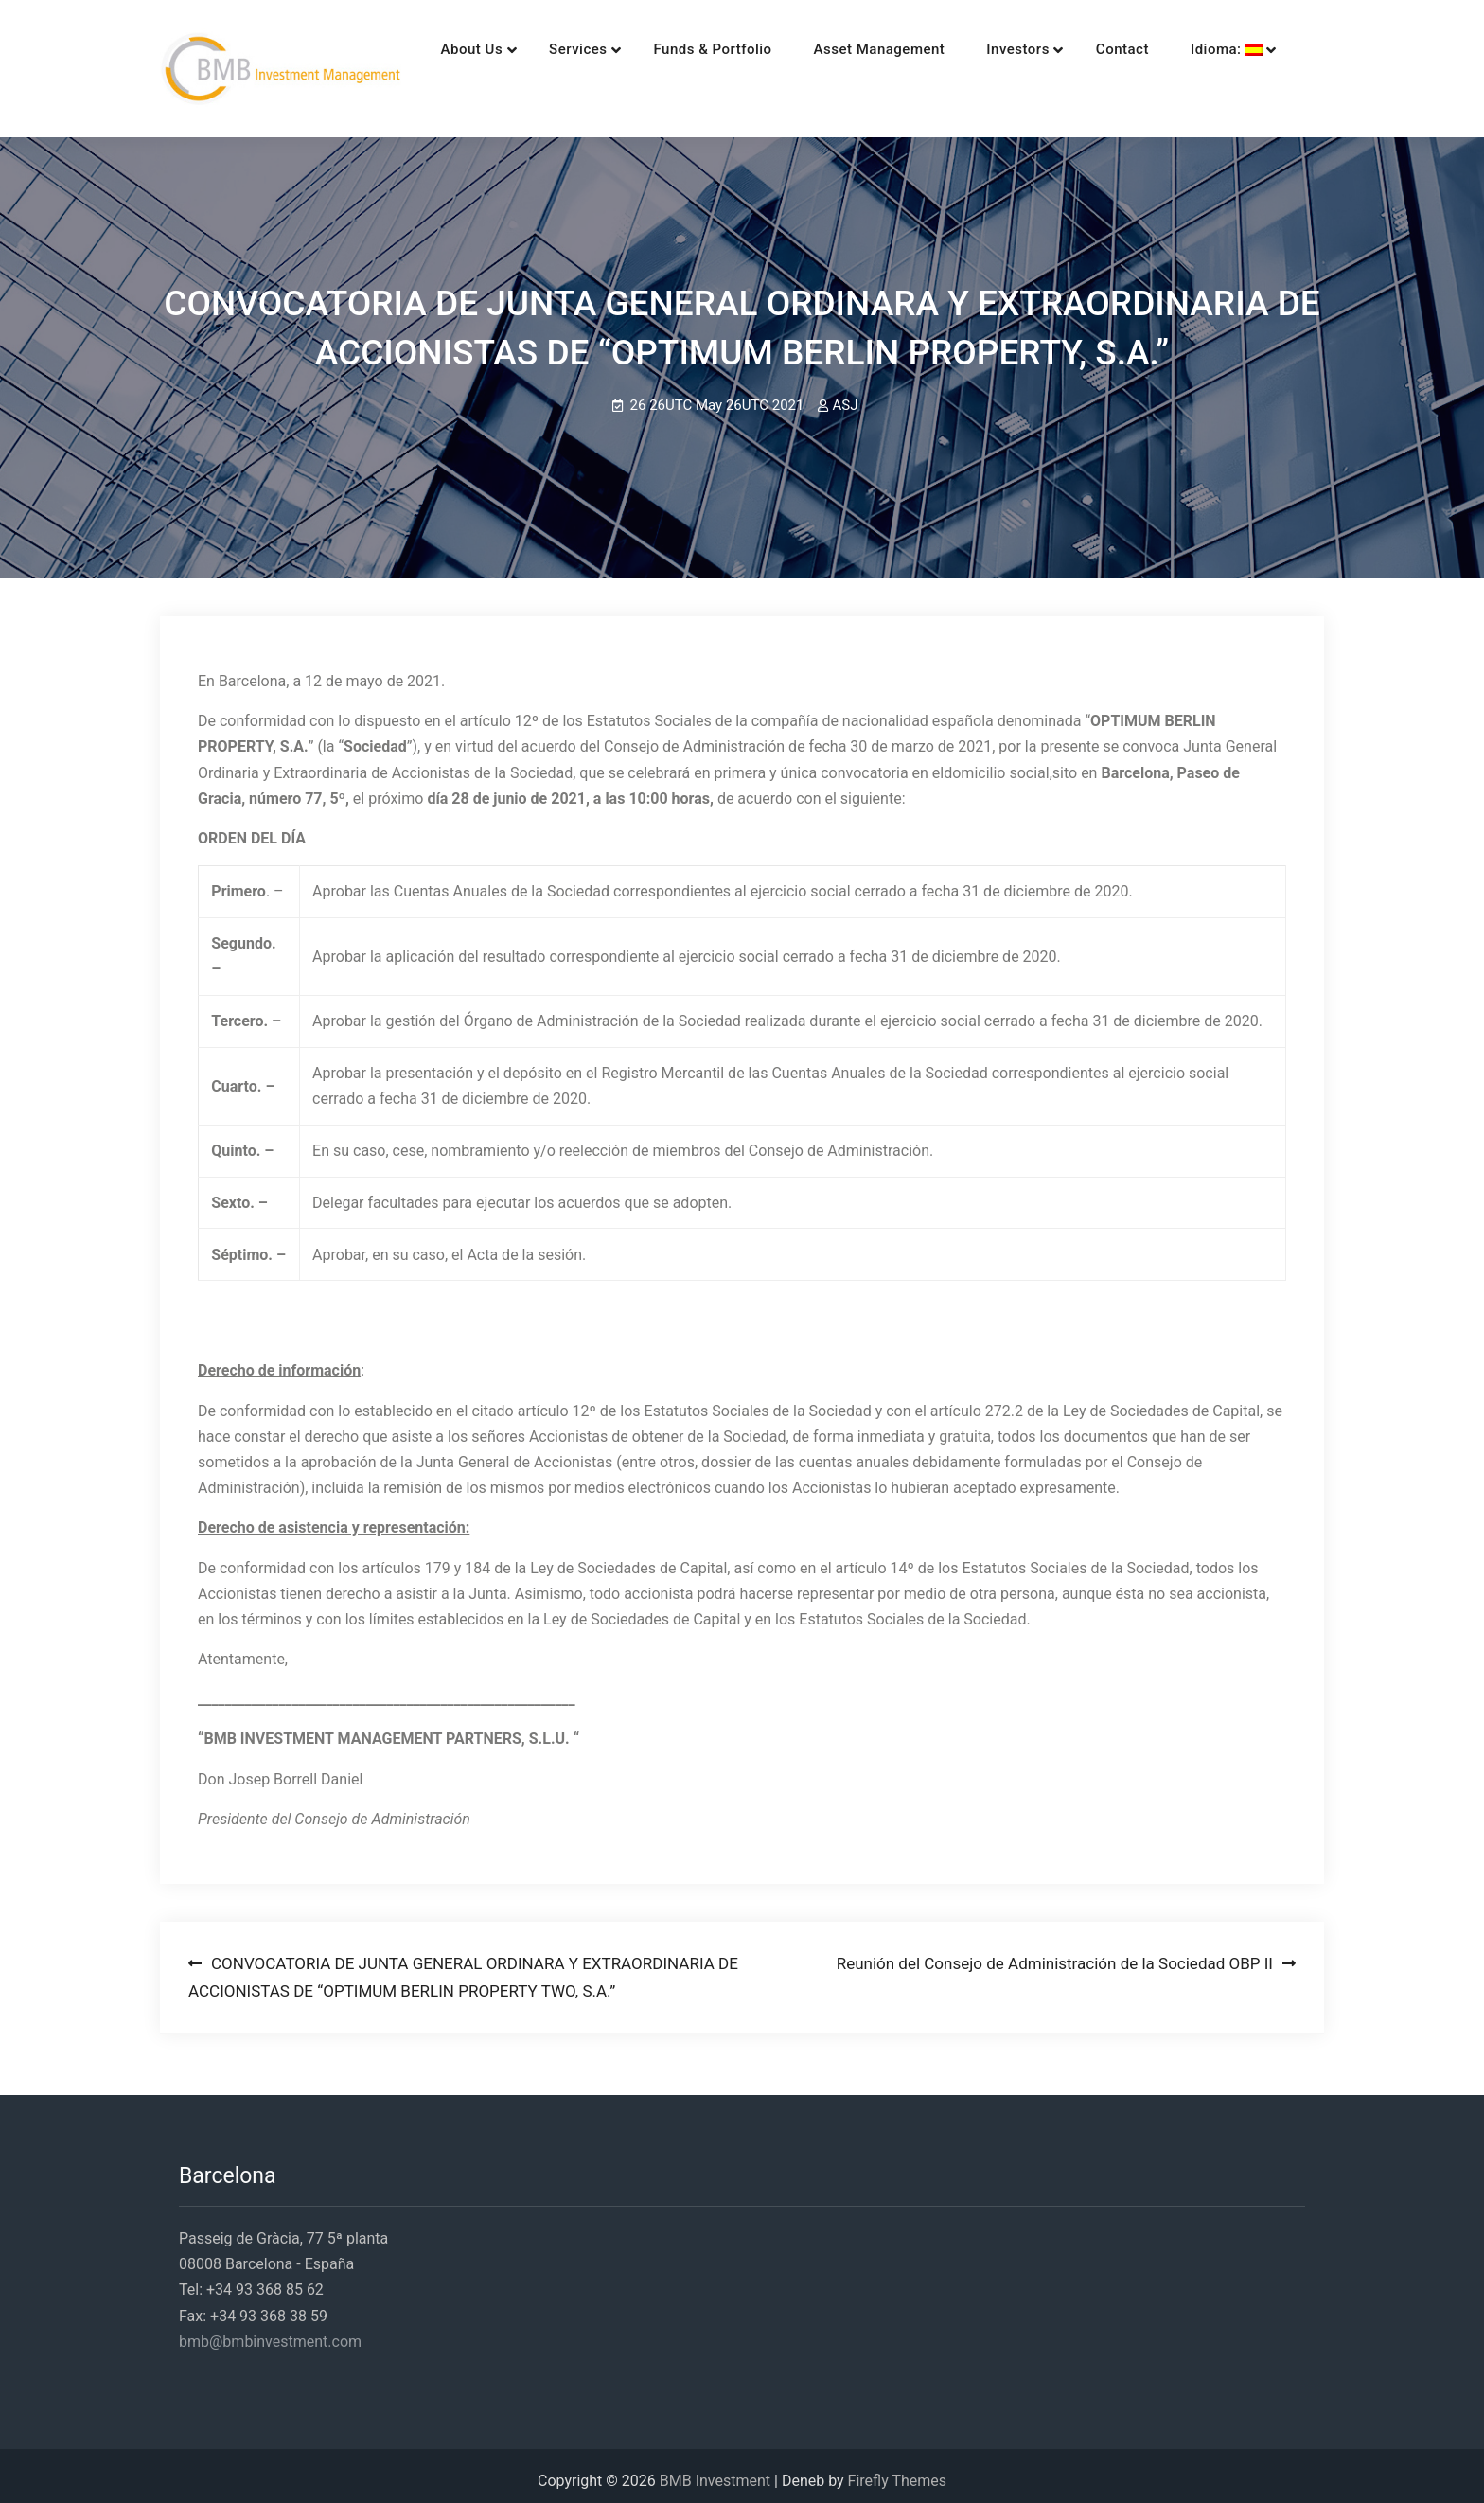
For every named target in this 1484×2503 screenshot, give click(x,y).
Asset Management (850, 49)
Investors (989, 49)
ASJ (844, 394)
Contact (1093, 49)
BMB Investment (715, 2470)
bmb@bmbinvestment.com (270, 2331)
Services (548, 49)
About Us (443, 49)
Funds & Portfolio (684, 49)
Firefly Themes (897, 2470)
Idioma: (1197, 49)
